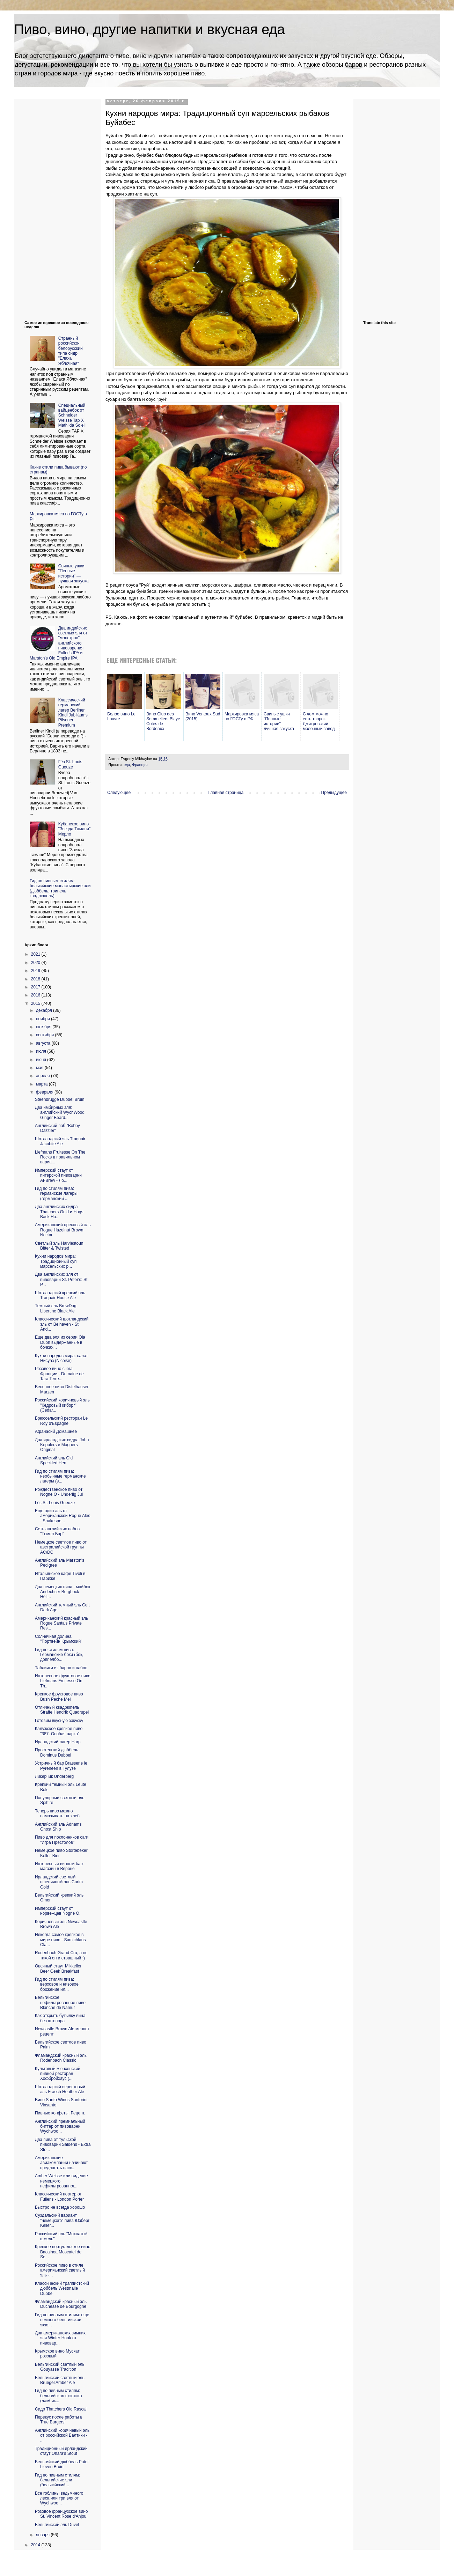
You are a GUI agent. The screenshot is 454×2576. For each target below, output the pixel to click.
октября (44, 1026)
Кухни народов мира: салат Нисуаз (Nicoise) (61, 1358)
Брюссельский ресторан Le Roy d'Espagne (61, 1421)
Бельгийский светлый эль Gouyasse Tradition (60, 2367)
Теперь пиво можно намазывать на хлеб (57, 1813)
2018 (36, 979)
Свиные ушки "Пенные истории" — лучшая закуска (73, 573)
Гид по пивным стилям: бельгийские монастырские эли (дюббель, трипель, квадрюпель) (60, 888)
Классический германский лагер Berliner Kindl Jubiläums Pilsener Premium (73, 713)
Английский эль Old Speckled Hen (54, 1460)
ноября (43, 1018)
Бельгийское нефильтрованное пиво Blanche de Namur (60, 2002)
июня (41, 1059)
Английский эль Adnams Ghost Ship (58, 1827)
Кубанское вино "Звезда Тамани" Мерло (74, 829)
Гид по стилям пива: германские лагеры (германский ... (56, 1193)
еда (127, 765)
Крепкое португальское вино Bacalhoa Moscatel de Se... (62, 2251)
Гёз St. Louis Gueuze (70, 764)
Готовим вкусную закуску (59, 1720)
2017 (36, 987)
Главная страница (226, 792)
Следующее (119, 792)
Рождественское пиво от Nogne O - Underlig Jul (59, 1492)
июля (41, 1051)
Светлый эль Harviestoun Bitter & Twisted (59, 1246)
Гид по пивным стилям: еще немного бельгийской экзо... (62, 2319)
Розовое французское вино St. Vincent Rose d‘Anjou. (61, 2514)
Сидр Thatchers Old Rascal (61, 2409)
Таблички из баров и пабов (61, 1667)
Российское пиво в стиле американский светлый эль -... (60, 2270)
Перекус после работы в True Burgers (58, 2419)
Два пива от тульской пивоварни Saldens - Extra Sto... (62, 2144)
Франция (139, 765)
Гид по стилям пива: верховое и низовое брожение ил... (57, 1984)
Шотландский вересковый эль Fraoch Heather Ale (60, 2089)
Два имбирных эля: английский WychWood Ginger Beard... (60, 1112)
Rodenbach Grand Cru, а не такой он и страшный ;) (61, 1955)
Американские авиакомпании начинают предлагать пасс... (61, 2162)
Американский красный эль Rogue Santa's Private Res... (61, 1623)
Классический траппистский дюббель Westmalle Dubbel (62, 2288)
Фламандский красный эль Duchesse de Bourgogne (61, 2304)
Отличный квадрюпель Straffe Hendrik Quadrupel (62, 1710)
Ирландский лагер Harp (58, 1741)
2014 (36, 2544)
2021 (36, 954)
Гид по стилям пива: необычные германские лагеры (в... (60, 1476)
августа (44, 1043)
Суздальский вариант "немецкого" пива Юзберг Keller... (62, 2220)
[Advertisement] (52, 204)
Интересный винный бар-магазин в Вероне (59, 1866)
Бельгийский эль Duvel (57, 2524)
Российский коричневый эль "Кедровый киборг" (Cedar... (62, 1405)
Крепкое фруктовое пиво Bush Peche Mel (59, 1696)
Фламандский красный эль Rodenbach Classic (61, 2058)
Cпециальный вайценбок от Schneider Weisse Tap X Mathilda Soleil (72, 415)
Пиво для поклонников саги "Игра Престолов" (61, 1840)
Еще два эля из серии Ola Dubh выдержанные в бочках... (60, 1342)
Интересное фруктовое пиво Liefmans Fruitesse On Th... (62, 1680)
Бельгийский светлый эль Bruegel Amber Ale (60, 2380)
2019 (36, 970)
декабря (44, 1010)
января (43, 2534)
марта (42, 1084)
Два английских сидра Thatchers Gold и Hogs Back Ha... (59, 1211)
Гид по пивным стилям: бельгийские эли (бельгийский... (57, 2480)
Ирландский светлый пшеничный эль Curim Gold (59, 1882)
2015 (36, 1003)
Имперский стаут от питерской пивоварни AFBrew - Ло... (58, 1175)
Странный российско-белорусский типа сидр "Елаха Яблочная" (70, 351)
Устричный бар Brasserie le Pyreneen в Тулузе (61, 1766)
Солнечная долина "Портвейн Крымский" (58, 1639)
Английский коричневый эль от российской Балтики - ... (62, 2435)
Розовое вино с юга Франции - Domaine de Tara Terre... (59, 1373)
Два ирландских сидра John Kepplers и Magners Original (62, 1444)
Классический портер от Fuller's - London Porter (59, 2196)
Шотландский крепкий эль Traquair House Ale (60, 1295)
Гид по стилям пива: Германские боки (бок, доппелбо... (59, 1654)
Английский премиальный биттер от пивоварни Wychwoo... (60, 2126)
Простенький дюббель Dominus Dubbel (56, 1752)
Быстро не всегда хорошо (60, 2207)
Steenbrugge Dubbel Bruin (59, 1099)
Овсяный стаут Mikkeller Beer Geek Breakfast (58, 1968)
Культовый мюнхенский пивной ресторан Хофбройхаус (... (57, 2073)
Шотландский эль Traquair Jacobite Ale (60, 1141)
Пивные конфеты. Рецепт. (60, 2113)
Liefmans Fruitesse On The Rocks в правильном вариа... (60, 1157)
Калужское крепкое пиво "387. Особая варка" (58, 1731)
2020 (36, 962)
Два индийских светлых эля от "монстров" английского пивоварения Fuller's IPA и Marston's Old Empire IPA (58, 643)
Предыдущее (334, 792)
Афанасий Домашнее (56, 1431)
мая (40, 1067)
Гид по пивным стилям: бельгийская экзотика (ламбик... (58, 2395)
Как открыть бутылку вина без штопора (60, 2018)
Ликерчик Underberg (54, 1776)
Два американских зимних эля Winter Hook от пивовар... (60, 2338)
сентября (45, 1034)
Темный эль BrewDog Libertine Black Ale (55, 1308)
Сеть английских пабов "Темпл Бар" (57, 1531)
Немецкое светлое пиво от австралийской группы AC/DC (61, 1547)
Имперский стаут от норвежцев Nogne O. (57, 1911)
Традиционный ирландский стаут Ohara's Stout (61, 2451)
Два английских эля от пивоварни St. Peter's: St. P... (62, 1279)
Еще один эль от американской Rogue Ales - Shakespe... (62, 1515)
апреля (43, 1075)
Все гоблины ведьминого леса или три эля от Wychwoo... (59, 2498)
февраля (45, 1092)
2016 (36, 995)
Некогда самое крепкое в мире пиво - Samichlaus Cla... (60, 1939)
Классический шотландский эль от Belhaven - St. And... (62, 1324)
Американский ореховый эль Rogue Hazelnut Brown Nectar (63, 1229)
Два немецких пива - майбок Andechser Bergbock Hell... (62, 1591)
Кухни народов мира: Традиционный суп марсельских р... (55, 1261)
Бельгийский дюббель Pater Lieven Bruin (62, 2464)
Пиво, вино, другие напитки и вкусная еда (149, 29)
